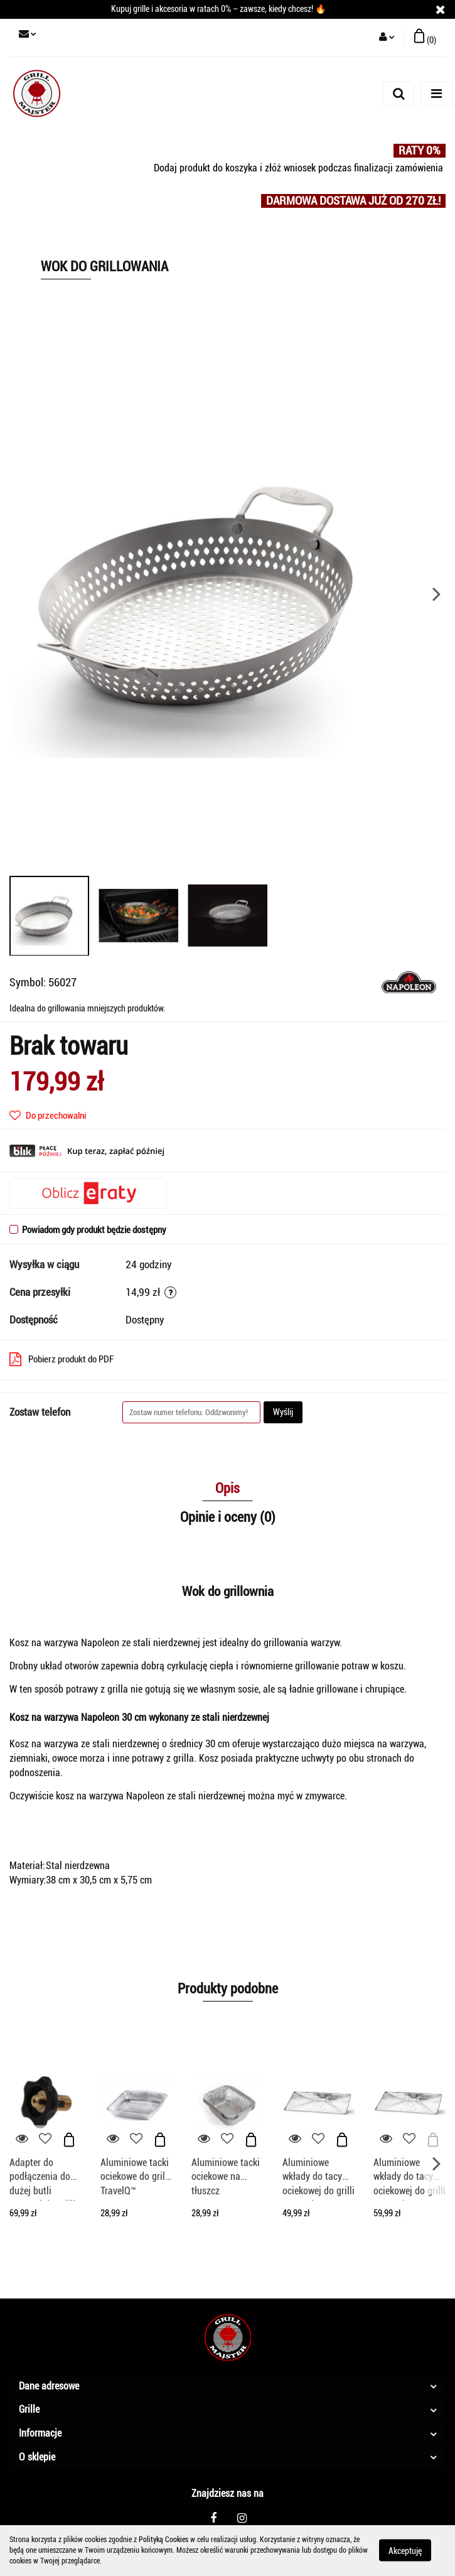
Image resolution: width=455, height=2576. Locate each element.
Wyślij (283, 1412)
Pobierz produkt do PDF (61, 1359)
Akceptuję (405, 2551)
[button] (425, 38)
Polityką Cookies (163, 2539)
